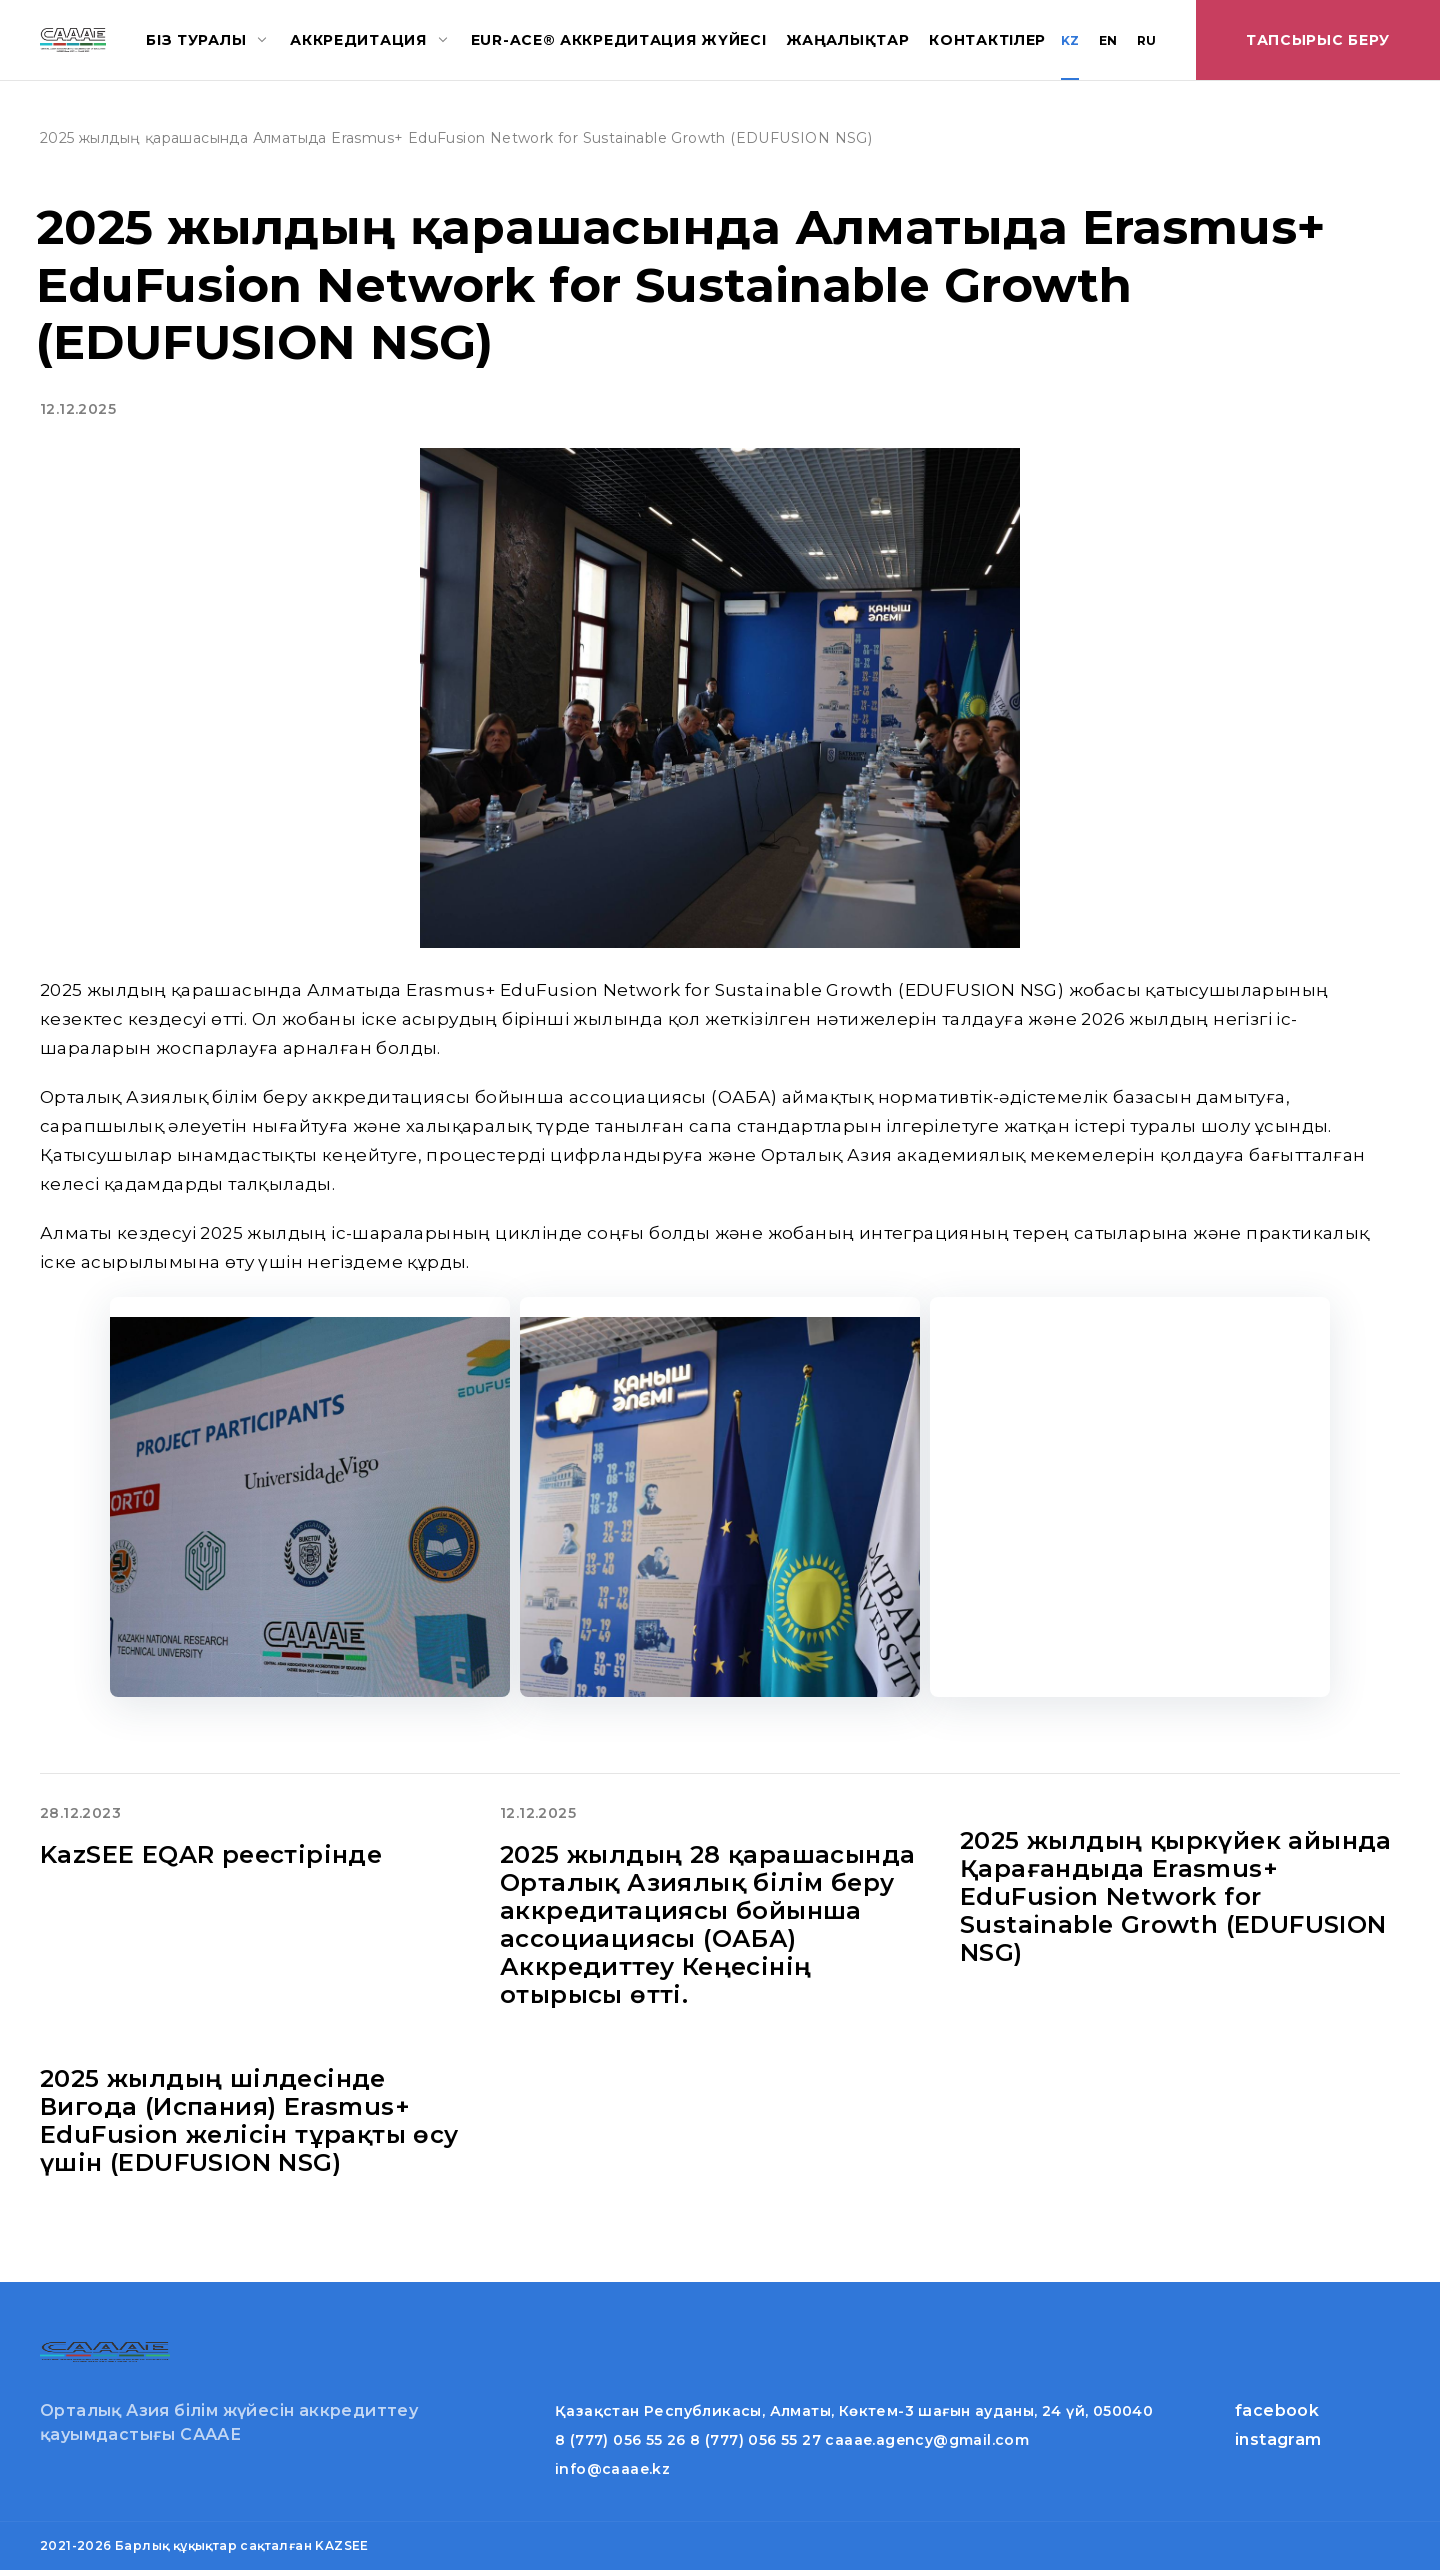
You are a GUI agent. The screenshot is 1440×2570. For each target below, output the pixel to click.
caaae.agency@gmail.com (927, 2440)
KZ (1070, 40)
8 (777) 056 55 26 (620, 2440)
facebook (1277, 2410)
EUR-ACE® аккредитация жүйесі (619, 40)
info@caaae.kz (612, 2469)
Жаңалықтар (847, 40)
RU (1146, 40)
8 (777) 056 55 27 (755, 2440)
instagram (1278, 2439)
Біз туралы (196, 40)
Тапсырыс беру (1318, 40)
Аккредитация (358, 40)
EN (1108, 40)
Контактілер (987, 40)
